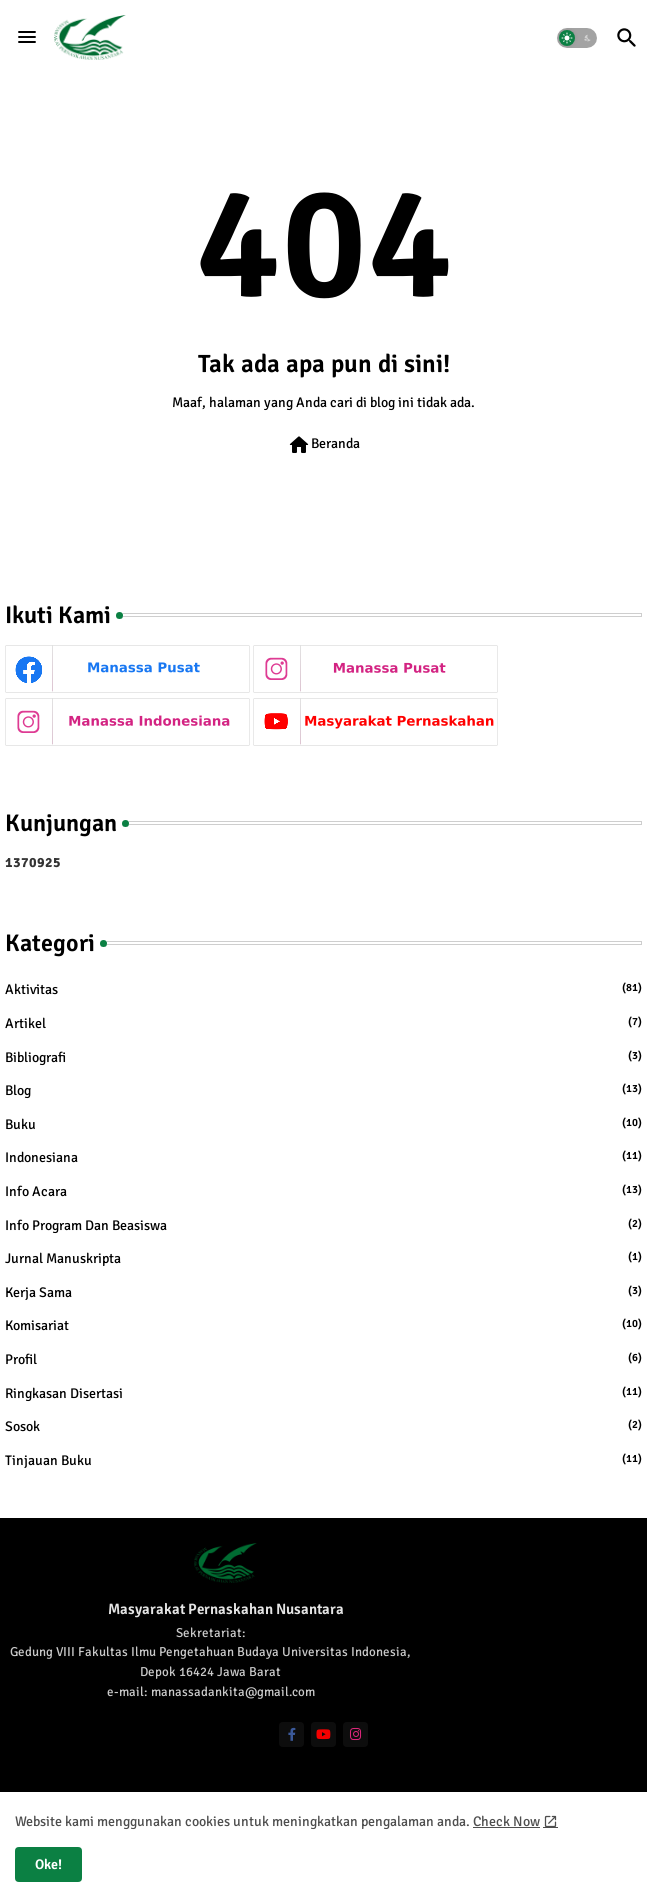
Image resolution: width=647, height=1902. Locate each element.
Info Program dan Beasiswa (323, 1225)
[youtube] (323, 1734)
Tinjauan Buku (323, 1460)
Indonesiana (323, 1157)
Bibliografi (323, 1057)
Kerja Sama (323, 1292)
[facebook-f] (291, 1734)
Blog (323, 1090)
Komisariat (323, 1325)
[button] (577, 38)
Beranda (323, 445)
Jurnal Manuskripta (323, 1258)
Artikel (323, 1023)
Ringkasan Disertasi (323, 1393)
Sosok (323, 1426)
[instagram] (355, 1734)
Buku (323, 1124)
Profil (323, 1359)
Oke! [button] (48, 1864)
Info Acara (323, 1191)
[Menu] (27, 37)
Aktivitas (323, 989)
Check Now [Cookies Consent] (506, 1821)
